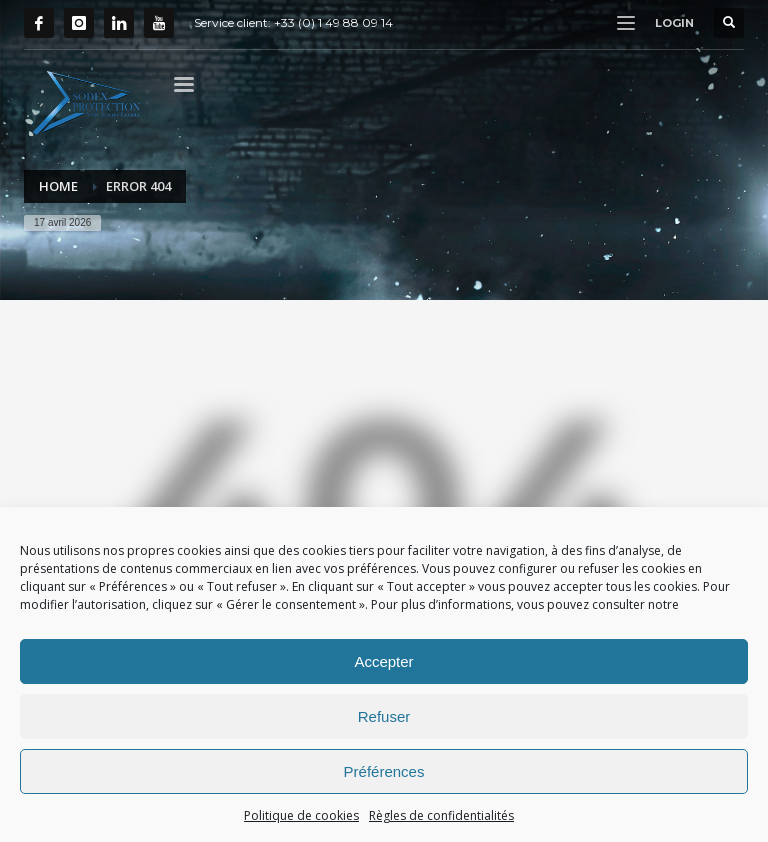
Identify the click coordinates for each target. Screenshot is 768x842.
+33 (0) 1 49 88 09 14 (333, 22)
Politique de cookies (301, 815)
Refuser (384, 716)
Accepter (383, 661)
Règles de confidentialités (441, 815)
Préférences (384, 771)
